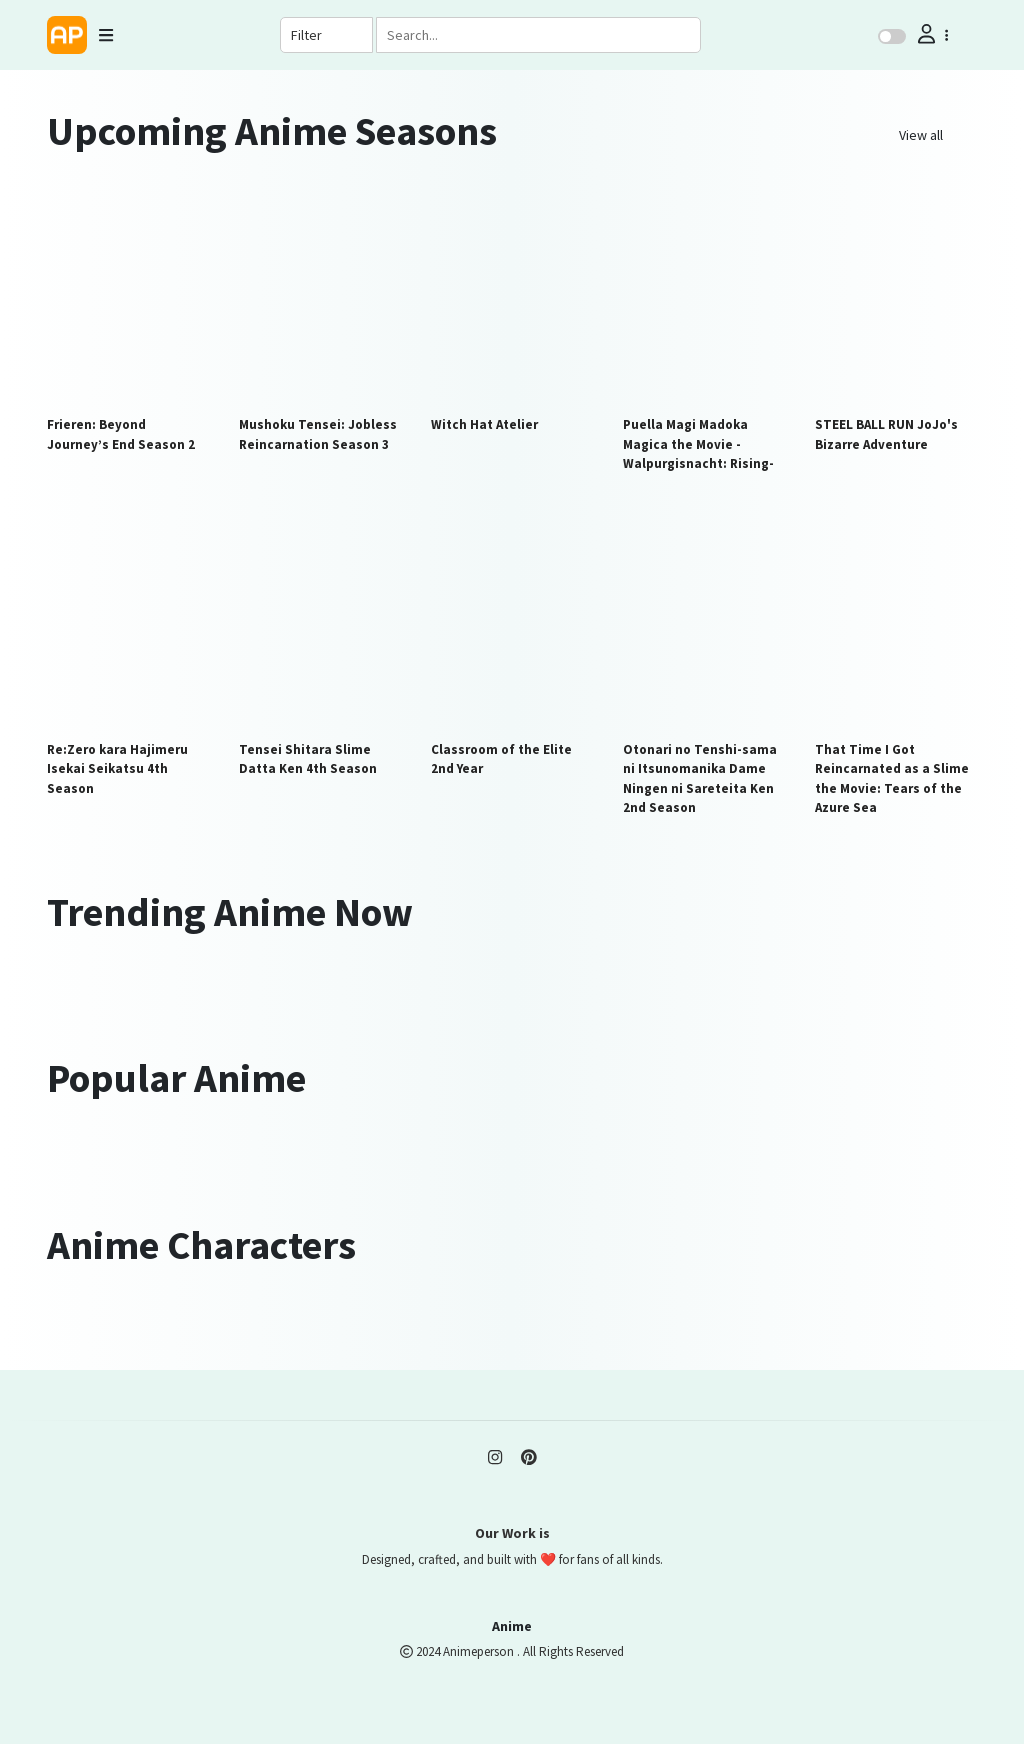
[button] (931, 34)
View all (921, 135)
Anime (512, 1626)
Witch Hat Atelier (484, 424)
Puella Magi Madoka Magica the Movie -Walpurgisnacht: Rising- (698, 444)
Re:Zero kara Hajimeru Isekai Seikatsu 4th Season (117, 769)
